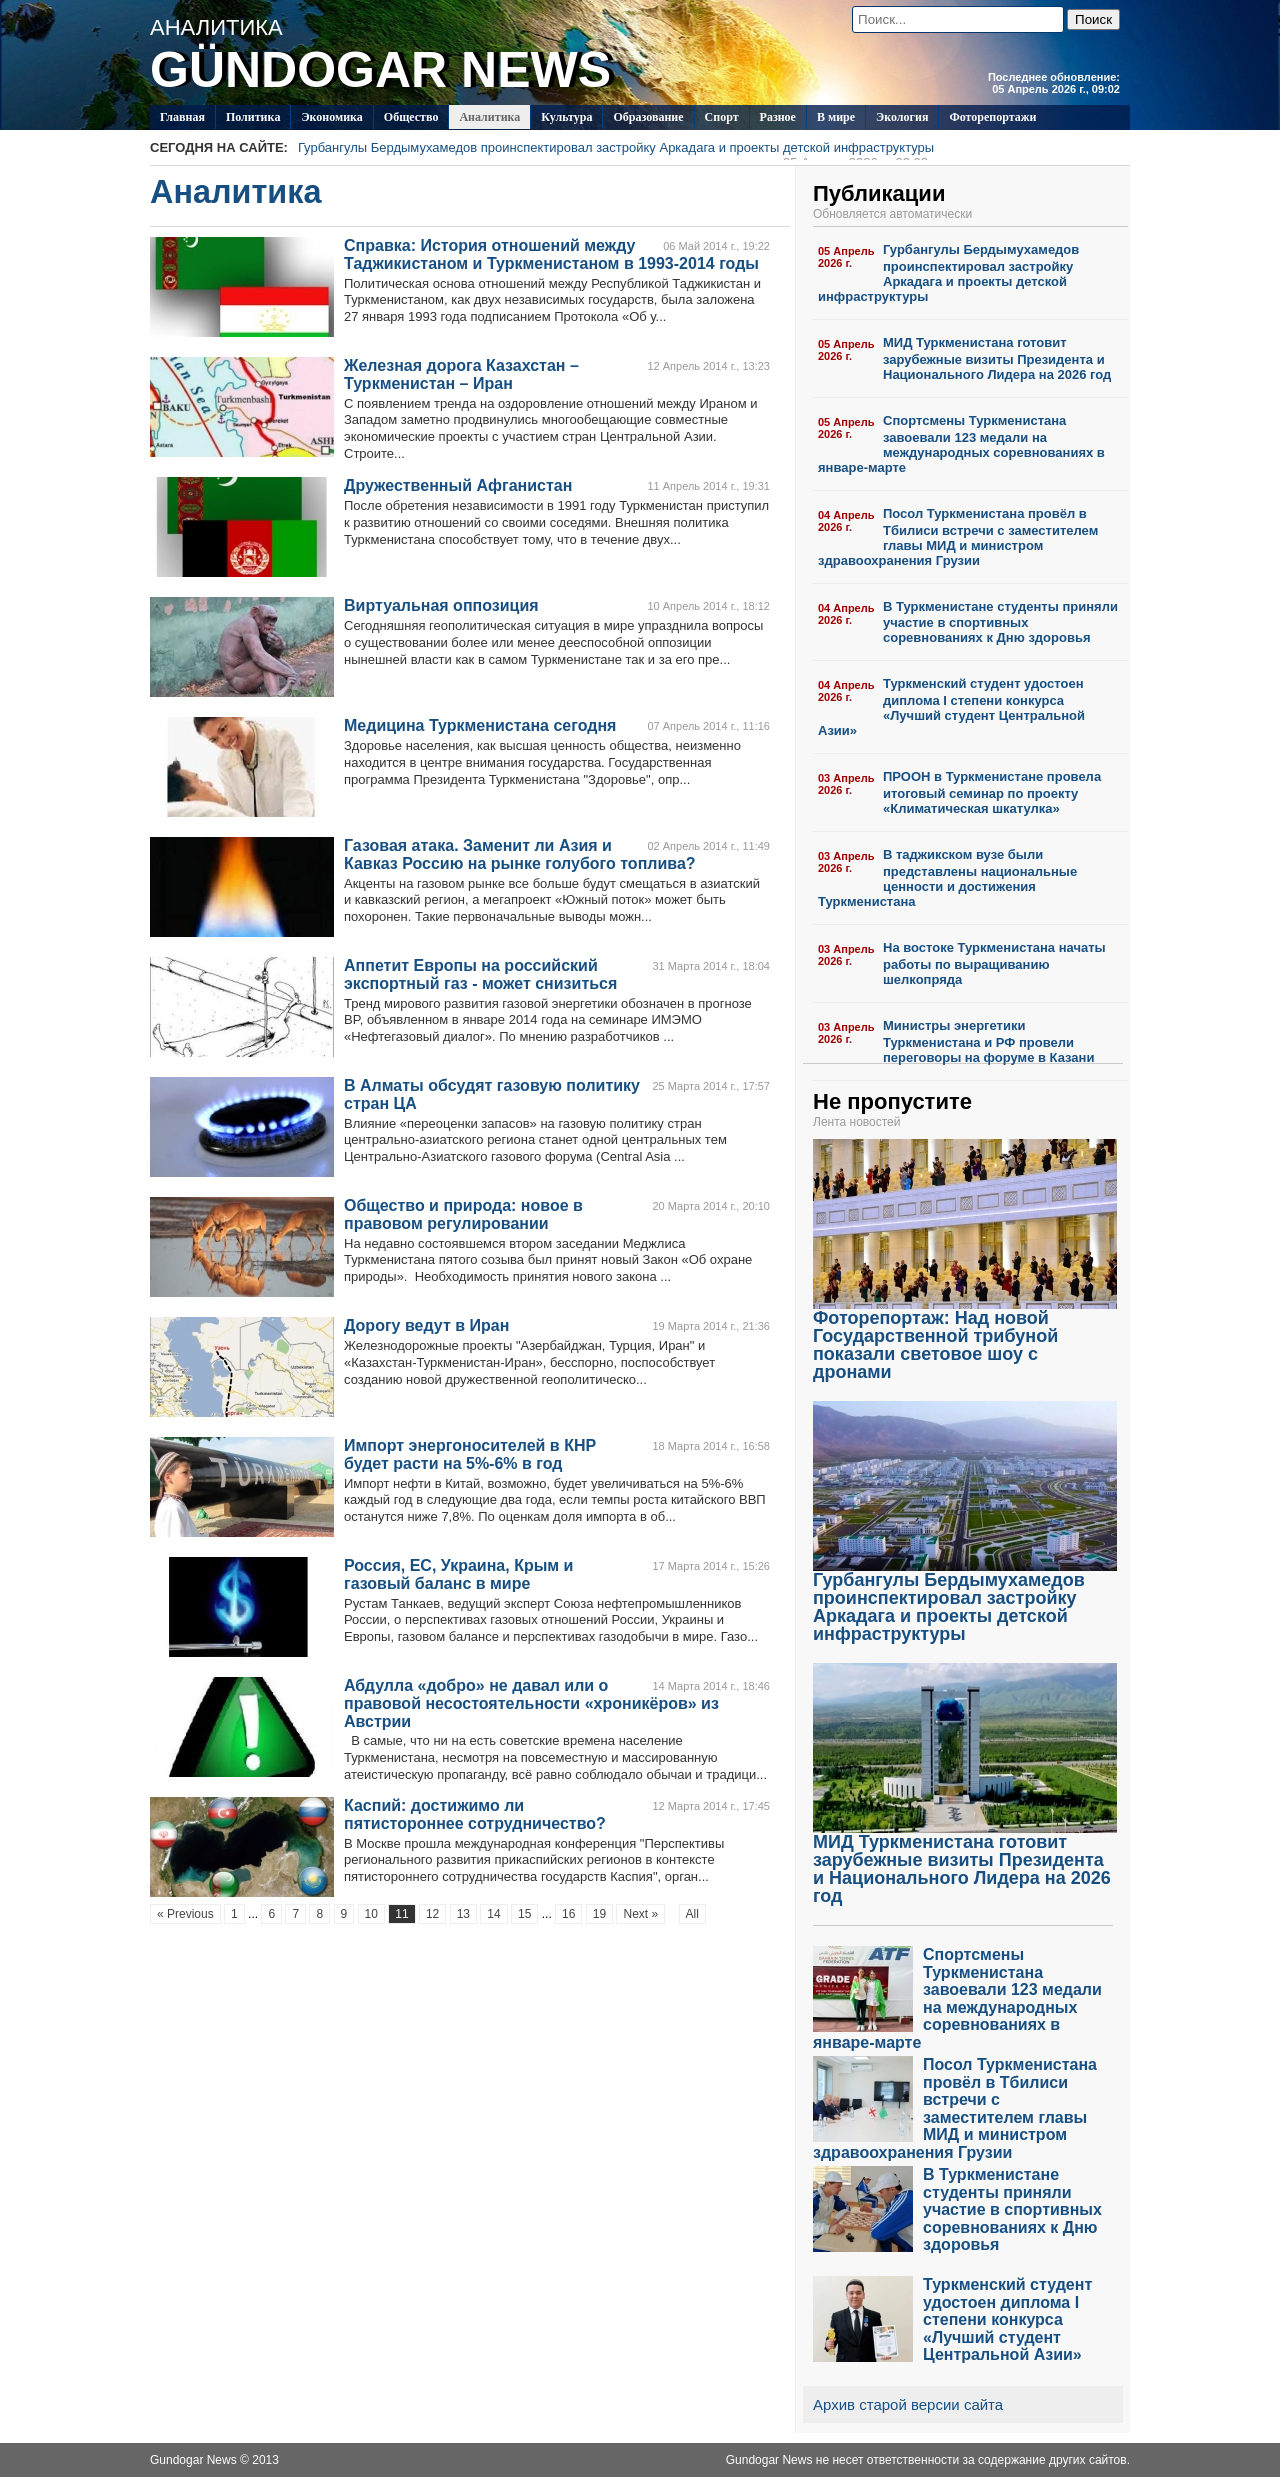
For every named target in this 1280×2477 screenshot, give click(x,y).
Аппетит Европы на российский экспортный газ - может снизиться (480, 974)
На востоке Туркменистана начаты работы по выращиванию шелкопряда (994, 963)
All (692, 1914)
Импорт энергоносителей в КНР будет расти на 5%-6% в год (470, 1454)
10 (371, 1914)
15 (524, 1914)
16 (568, 1914)
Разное (778, 117)
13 (463, 1914)
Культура (566, 117)
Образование (648, 117)
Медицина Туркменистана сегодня (480, 725)
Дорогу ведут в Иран (426, 1325)
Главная (182, 117)
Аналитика (489, 117)
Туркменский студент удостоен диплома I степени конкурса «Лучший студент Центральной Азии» (951, 707)
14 (493, 1914)
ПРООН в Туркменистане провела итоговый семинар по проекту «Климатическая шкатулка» (992, 792)
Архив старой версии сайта (908, 2404)
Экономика (331, 117)
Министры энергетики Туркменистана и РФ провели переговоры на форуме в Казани (988, 1041)
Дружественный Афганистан (458, 485)
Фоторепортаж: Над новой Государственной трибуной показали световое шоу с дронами (965, 1337)
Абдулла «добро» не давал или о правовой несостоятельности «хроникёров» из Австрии (531, 1703)
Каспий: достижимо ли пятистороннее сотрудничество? (475, 1814)
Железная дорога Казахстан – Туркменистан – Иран (461, 374)
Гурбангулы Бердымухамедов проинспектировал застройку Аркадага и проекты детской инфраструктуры (616, 150)
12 (432, 1914)
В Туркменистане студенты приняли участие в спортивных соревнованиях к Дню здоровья (1000, 622)
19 (599, 1914)
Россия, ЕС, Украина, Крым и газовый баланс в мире (458, 1574)
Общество (411, 117)
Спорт (722, 117)
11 (401, 1914)
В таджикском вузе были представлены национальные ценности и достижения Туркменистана (947, 878)
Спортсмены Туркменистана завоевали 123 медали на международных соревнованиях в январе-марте (961, 444)
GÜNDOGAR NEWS (380, 70)
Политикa (253, 117)
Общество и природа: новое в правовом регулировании (463, 1214)
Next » (640, 1914)
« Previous (185, 1914)
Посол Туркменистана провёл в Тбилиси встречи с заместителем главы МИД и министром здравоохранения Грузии (958, 537)
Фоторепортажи (992, 117)
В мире (836, 117)
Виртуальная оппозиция (441, 605)
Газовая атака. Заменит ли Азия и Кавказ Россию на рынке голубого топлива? (520, 854)
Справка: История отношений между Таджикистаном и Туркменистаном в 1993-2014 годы (551, 254)
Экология (902, 117)
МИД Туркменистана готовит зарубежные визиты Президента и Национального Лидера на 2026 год (997, 358)
